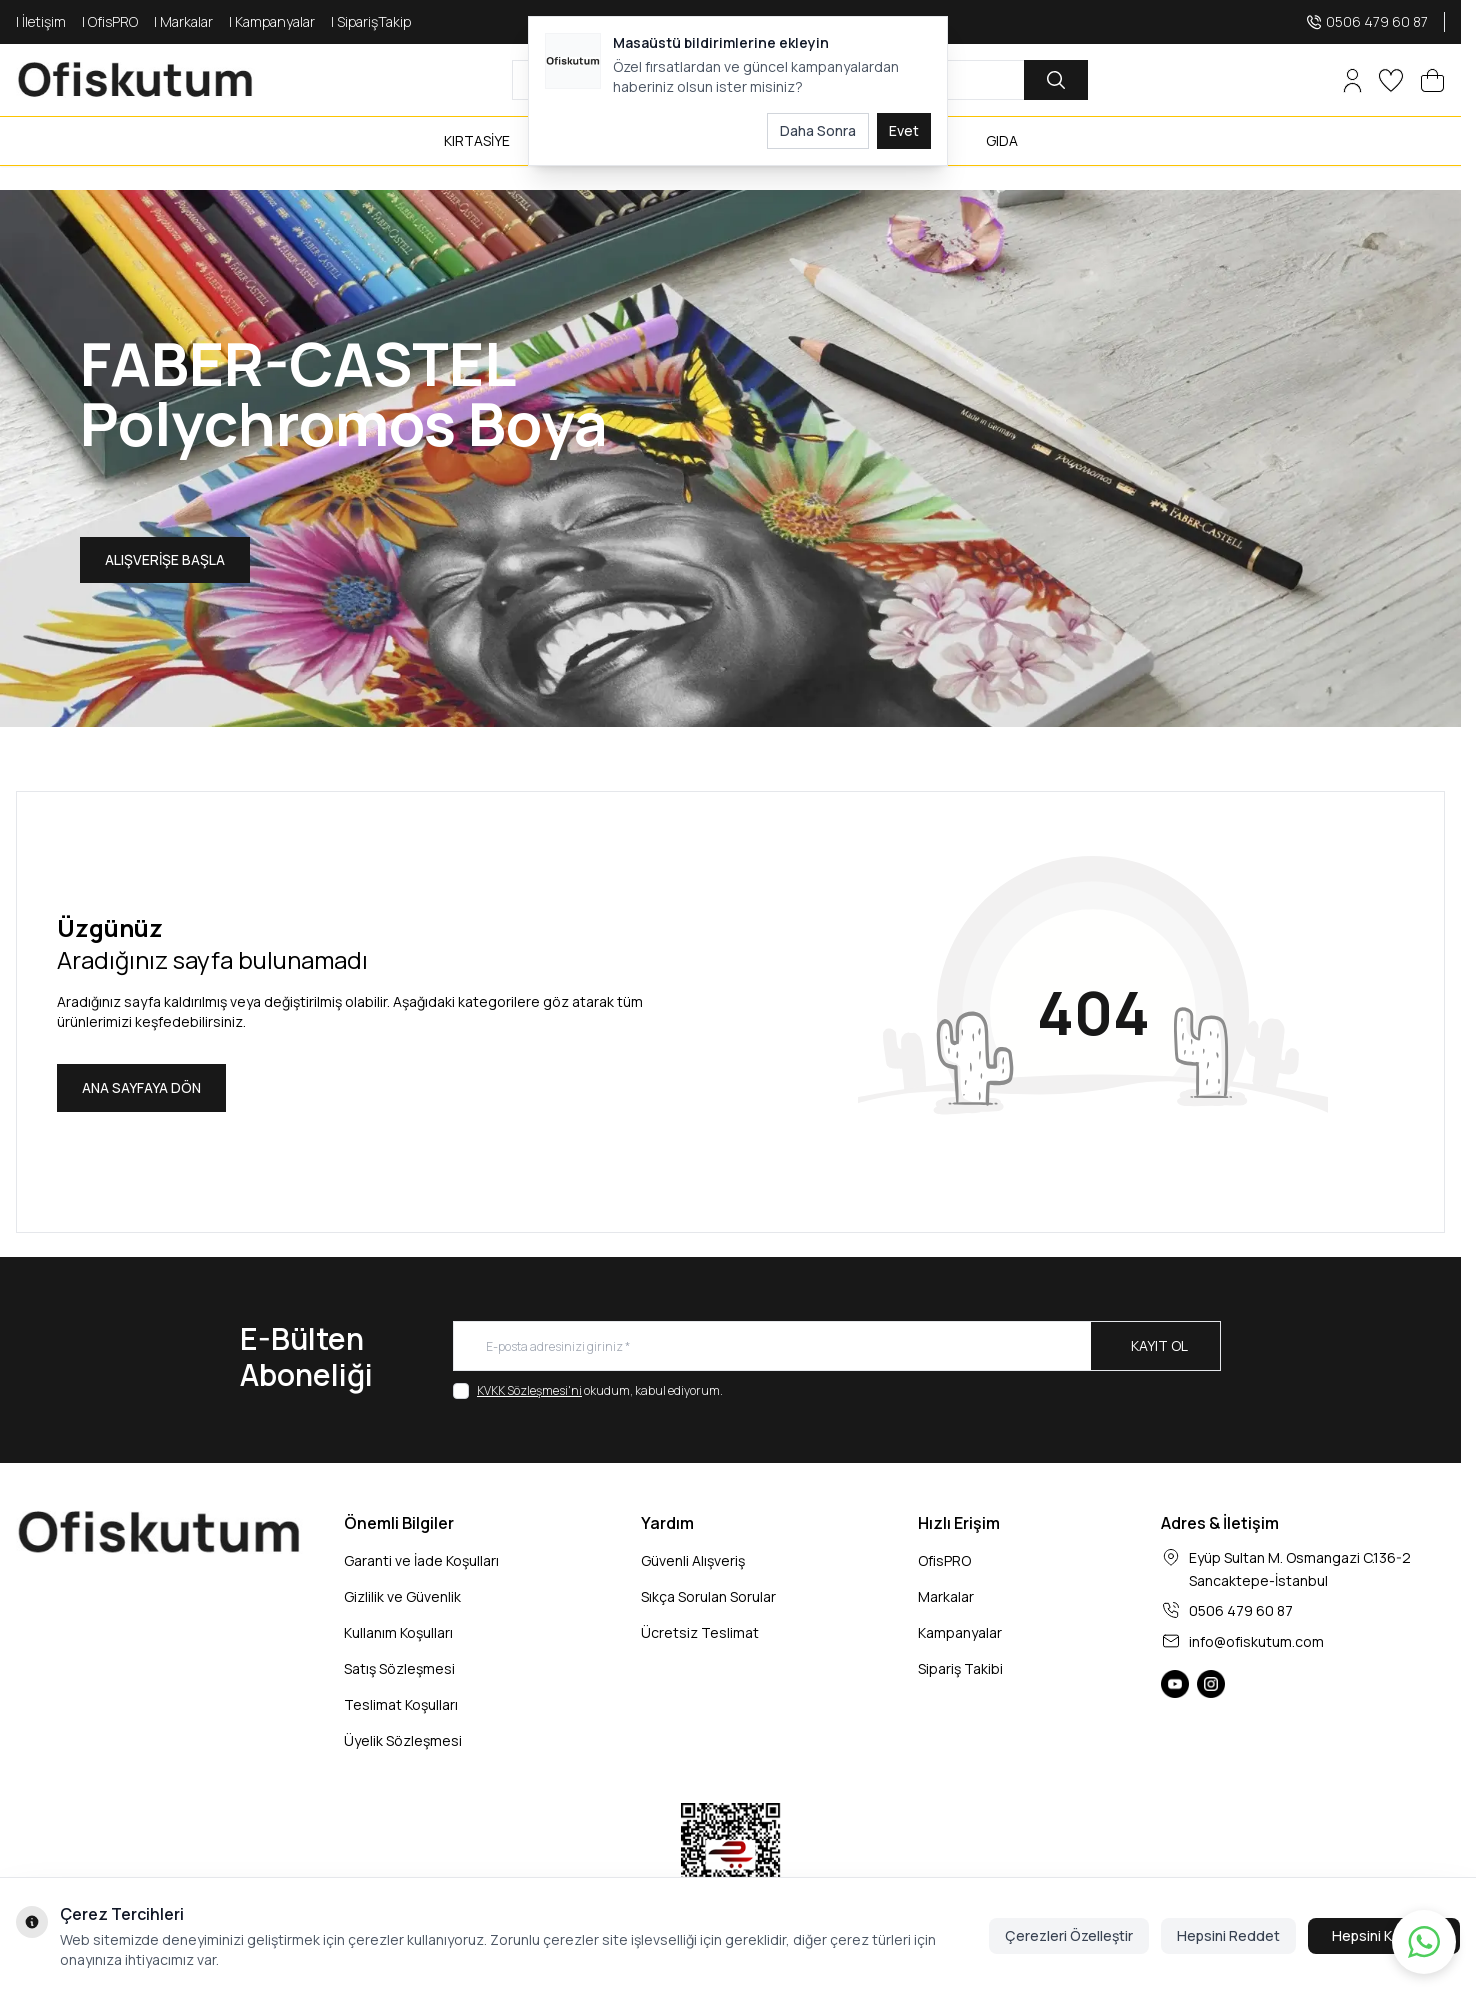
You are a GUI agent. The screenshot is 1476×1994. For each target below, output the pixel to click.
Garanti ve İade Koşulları (421, 1560)
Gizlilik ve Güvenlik (402, 1596)
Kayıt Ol (1159, 1345)
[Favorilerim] (1391, 80)
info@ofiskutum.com (1256, 1641)
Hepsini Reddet (1228, 1935)
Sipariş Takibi (960, 1668)
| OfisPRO (110, 21)
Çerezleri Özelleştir (1069, 1935)
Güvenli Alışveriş (693, 1560)
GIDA (1002, 140)
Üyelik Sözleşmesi (403, 1740)
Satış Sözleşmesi (399, 1668)
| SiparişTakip (371, 21)
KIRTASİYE (477, 140)
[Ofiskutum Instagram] (1211, 1684)
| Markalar (183, 21)
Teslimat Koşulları (401, 1704)
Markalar (946, 1596)
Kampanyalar (960, 1632)
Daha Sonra (818, 130)
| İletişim (41, 21)
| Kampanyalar (272, 21)
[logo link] (136, 80)
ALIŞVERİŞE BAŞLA (165, 559)
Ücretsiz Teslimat (700, 1632)
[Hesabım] (1352, 80)
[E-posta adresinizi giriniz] (837, 1346)
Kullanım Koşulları (398, 1632)
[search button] (1056, 80)
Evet (904, 130)
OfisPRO (944, 1560)
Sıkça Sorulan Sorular (708, 1596)
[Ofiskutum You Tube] (1175, 1684)
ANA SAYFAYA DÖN (141, 1087)
